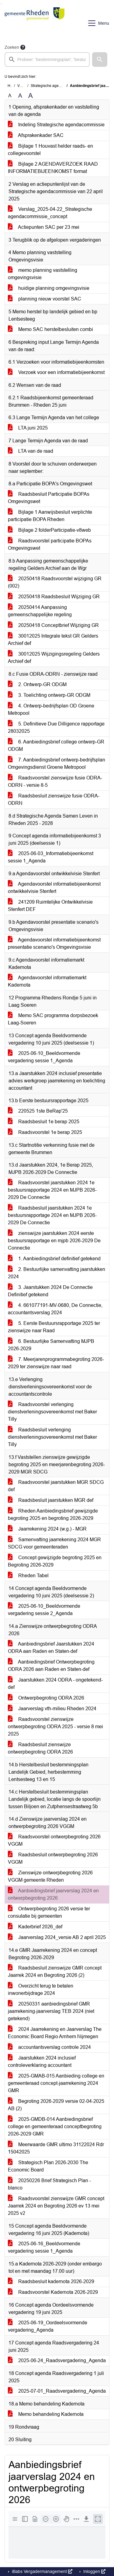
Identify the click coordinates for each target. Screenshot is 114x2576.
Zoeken (12, 47)
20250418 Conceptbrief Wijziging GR (53, 625)
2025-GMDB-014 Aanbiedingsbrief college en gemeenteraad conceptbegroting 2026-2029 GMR (55, 2126)
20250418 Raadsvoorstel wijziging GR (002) (55, 582)
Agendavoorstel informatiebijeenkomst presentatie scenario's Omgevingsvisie (54, 943)
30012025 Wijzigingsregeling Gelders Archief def (54, 657)
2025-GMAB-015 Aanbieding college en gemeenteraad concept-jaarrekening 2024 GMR (56, 2083)
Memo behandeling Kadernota (46, 2414)
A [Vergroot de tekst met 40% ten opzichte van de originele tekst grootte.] (30, 95)
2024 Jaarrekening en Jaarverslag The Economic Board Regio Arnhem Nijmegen (55, 2033)
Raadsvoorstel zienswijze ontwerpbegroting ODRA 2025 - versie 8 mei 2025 (55, 1726)
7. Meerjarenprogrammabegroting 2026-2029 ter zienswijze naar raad (56, 1363)
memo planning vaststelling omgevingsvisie (42, 274)
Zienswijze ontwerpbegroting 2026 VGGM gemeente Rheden (50, 1876)
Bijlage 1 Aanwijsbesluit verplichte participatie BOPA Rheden (50, 515)
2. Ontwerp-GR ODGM (37, 684)
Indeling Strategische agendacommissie (56, 124)
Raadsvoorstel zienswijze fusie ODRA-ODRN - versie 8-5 (55, 781)
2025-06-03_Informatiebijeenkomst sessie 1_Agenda (50, 857)
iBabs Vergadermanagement (41, 2571)
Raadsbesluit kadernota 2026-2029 (51, 2281)
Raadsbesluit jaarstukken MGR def (50, 1500)
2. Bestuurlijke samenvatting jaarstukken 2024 (56, 1273)
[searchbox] (47, 59)
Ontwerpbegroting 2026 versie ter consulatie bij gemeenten (49, 1912)
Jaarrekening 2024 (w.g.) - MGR (47, 1528)
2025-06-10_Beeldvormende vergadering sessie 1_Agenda (44, 1057)
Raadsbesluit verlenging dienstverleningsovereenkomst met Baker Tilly (52, 1437)
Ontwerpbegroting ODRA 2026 (46, 1697)
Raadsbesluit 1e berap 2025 (43, 1121)
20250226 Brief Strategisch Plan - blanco (49, 2184)
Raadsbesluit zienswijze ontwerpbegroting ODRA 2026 (40, 1748)
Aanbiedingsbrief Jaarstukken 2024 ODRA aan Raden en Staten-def (51, 1647)
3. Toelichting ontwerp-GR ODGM (49, 695)
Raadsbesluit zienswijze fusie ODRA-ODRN (53, 799)
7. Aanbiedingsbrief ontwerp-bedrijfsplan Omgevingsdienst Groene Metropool (56, 763)
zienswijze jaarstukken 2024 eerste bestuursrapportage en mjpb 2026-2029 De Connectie (54, 1240)
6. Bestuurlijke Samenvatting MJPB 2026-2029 (51, 1345)
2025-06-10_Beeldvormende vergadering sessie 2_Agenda (44, 1609)
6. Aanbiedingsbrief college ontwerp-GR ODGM (56, 745)
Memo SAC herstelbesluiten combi (50, 329)
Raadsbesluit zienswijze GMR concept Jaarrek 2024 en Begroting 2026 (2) (55, 1971)
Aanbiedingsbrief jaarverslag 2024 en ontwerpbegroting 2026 (53, 1894)
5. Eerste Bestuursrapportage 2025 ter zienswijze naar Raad (54, 1327)
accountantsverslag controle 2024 (49, 2047)
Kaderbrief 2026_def (35, 1926)
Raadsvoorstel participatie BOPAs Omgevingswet (50, 544)
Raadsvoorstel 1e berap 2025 (45, 1132)
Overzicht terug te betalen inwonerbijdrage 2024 (40, 1989)
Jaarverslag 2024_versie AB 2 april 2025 (57, 1937)
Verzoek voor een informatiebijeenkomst (56, 372)
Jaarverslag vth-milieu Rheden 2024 (52, 1708)
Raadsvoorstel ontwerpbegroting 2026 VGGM (54, 1840)
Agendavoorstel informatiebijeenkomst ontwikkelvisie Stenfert (54, 887)
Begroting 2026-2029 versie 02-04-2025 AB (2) (56, 2105)
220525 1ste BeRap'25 (38, 1111)
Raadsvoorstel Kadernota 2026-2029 (53, 2292)
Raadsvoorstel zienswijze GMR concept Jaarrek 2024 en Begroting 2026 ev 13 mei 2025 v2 (56, 2206)
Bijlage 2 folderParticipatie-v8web (49, 530)
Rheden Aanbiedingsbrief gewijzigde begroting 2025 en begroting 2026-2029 (53, 1514)
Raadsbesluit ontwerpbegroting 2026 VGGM (53, 1858)
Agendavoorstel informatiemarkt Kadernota (47, 981)
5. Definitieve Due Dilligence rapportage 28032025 (56, 727)
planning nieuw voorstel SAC (44, 298)
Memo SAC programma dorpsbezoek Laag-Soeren (53, 1019)
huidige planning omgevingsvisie (48, 288)
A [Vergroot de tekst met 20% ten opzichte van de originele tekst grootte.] (20, 95)
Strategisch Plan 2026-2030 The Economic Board (48, 2166)
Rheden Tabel (28, 1575)
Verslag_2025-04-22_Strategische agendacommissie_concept (50, 213)
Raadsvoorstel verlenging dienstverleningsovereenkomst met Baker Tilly (52, 1412)
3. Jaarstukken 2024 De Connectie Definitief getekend (50, 1291)
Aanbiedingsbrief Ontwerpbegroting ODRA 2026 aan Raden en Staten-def (51, 1665)
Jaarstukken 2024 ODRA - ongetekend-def (55, 1683)
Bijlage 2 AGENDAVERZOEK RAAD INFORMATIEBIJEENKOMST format (53, 167)
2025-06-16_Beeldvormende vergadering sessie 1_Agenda (44, 2247)
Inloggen (93, 2571)
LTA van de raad (30, 451)
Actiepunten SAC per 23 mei (43, 227)
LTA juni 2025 (28, 427)
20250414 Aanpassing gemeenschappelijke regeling (40, 611)
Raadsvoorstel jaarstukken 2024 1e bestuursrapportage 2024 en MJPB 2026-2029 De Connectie (52, 1190)
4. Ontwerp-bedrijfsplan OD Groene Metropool (51, 709)
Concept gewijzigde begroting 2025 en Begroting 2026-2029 (55, 1561)
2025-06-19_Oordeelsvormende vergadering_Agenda (47, 2326)
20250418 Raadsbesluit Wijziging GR (54, 596)
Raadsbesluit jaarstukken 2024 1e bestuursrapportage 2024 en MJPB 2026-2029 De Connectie (52, 1215)
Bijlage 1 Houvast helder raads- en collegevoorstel (50, 149)
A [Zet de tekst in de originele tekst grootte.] (10, 95)
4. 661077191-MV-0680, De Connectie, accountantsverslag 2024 (55, 1309)
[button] (99, 59)
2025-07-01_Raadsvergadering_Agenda (57, 2391)
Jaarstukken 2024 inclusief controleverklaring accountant (42, 2061)
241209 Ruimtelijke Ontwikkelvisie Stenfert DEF (50, 905)
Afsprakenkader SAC (36, 135)
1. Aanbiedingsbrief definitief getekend (54, 1258)
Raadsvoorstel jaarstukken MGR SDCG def (56, 1486)
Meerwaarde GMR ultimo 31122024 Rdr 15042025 (56, 2148)
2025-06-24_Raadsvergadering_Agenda (57, 2360)
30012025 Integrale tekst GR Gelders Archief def (53, 639)
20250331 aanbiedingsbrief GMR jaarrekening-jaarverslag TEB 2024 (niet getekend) (51, 2011)
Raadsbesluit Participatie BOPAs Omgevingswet (48, 497)
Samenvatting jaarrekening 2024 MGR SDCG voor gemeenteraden (54, 1543)
